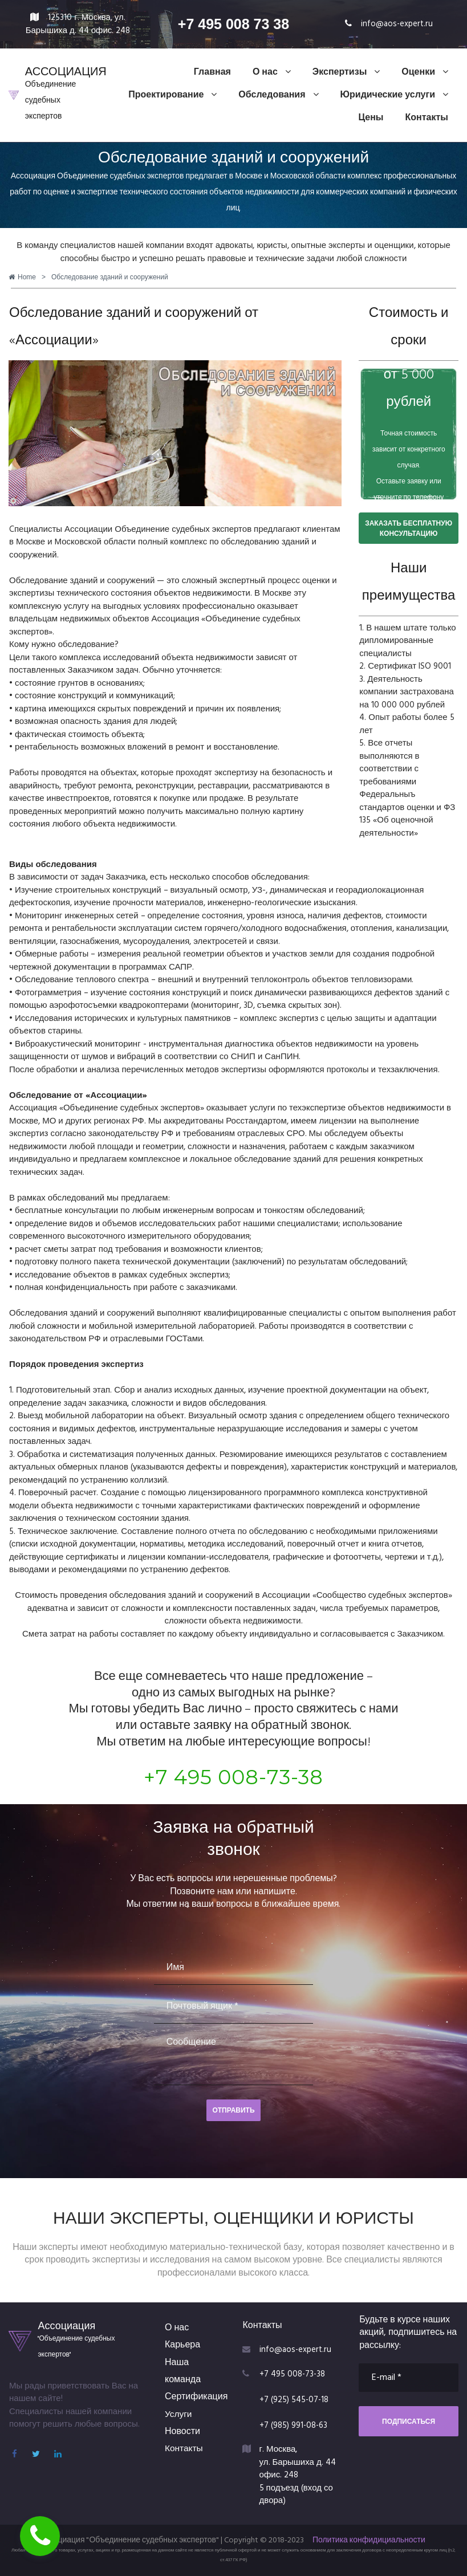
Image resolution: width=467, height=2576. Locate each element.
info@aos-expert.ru (397, 24)
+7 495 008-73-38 (233, 1777)
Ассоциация (66, 2325)
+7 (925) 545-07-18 (295, 2400)
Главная (212, 72)
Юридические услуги (394, 95)
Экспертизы (346, 72)
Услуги (179, 2414)
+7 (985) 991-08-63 (294, 2425)
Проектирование (172, 95)
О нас (272, 72)
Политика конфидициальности (368, 2540)
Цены (370, 118)
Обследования (278, 95)
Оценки (424, 72)
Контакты (426, 118)
